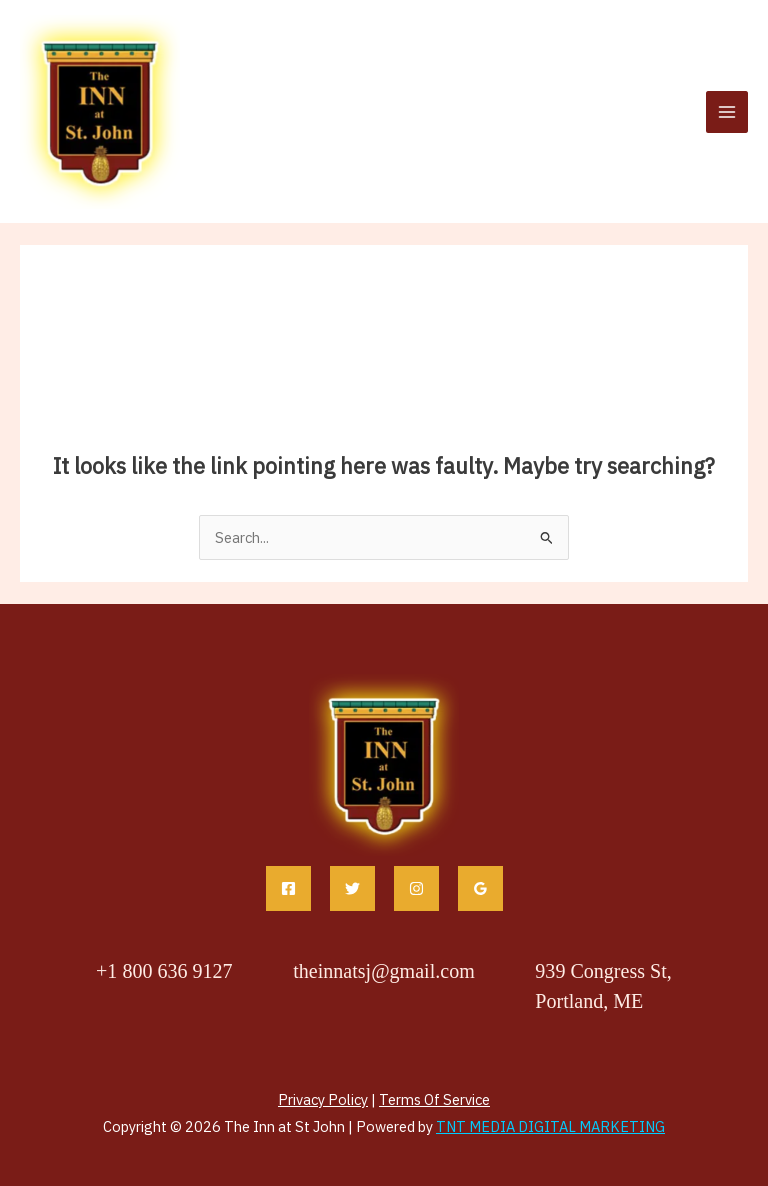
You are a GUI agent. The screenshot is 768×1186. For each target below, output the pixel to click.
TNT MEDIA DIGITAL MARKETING (550, 1126)
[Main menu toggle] (727, 112)
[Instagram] (416, 888)
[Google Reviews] (480, 888)
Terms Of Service (434, 1099)
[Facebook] (288, 888)
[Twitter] (352, 888)
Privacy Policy (323, 1099)
